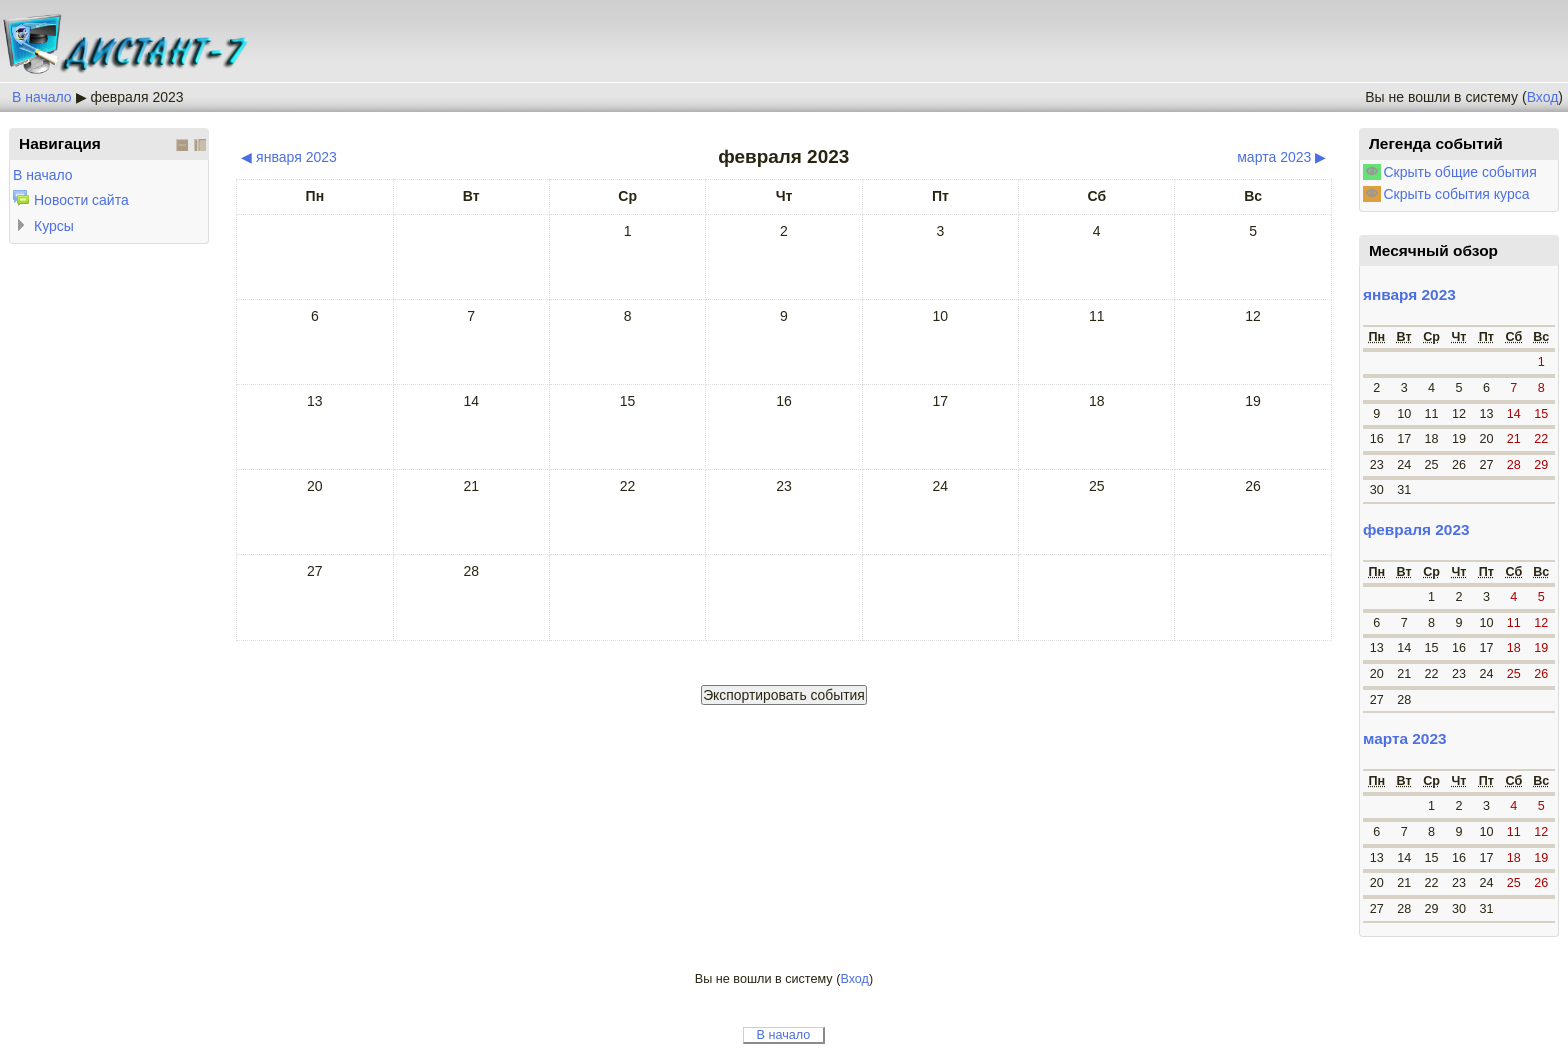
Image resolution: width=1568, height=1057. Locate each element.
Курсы (54, 226)
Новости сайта (81, 200)
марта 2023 (1405, 738)
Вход (1543, 97)
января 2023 (1409, 294)
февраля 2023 (136, 97)
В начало (42, 97)
